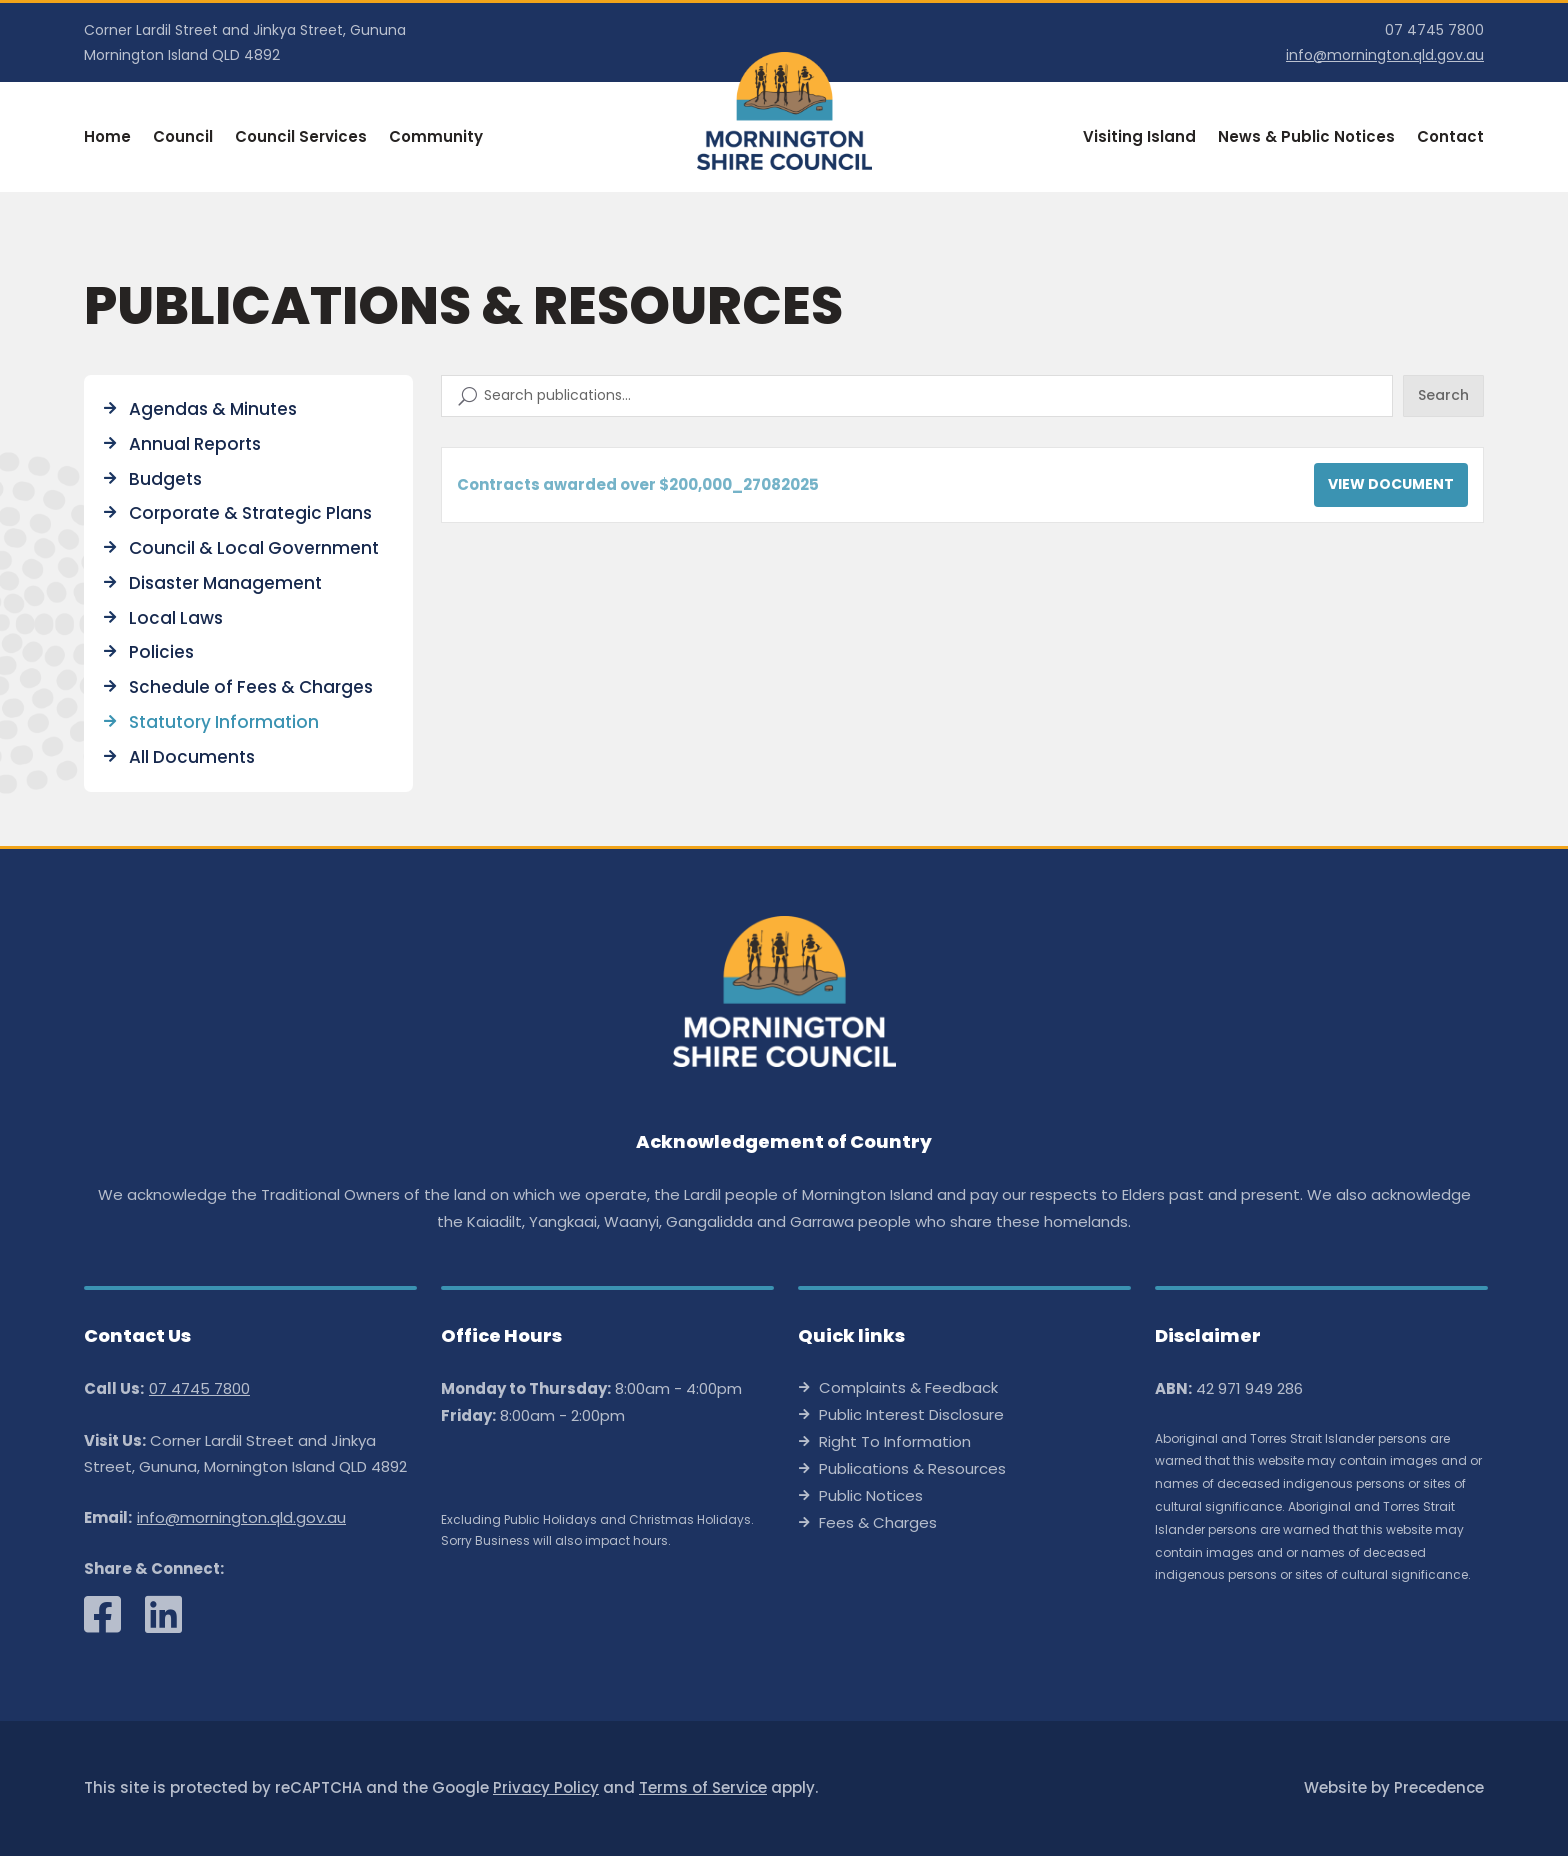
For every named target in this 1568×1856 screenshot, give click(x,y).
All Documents (192, 757)
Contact (1450, 138)
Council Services (301, 138)
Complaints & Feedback (908, 1389)
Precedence (1439, 1787)
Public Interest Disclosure (911, 1416)
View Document (1391, 484)
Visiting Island (1139, 138)
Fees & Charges (878, 1524)
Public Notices (871, 1497)
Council (183, 138)
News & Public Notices (1306, 138)
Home (107, 138)
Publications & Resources (912, 1470)
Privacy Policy (546, 1787)
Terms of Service (703, 1787)
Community (436, 138)
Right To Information (895, 1443)
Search (1443, 395)
